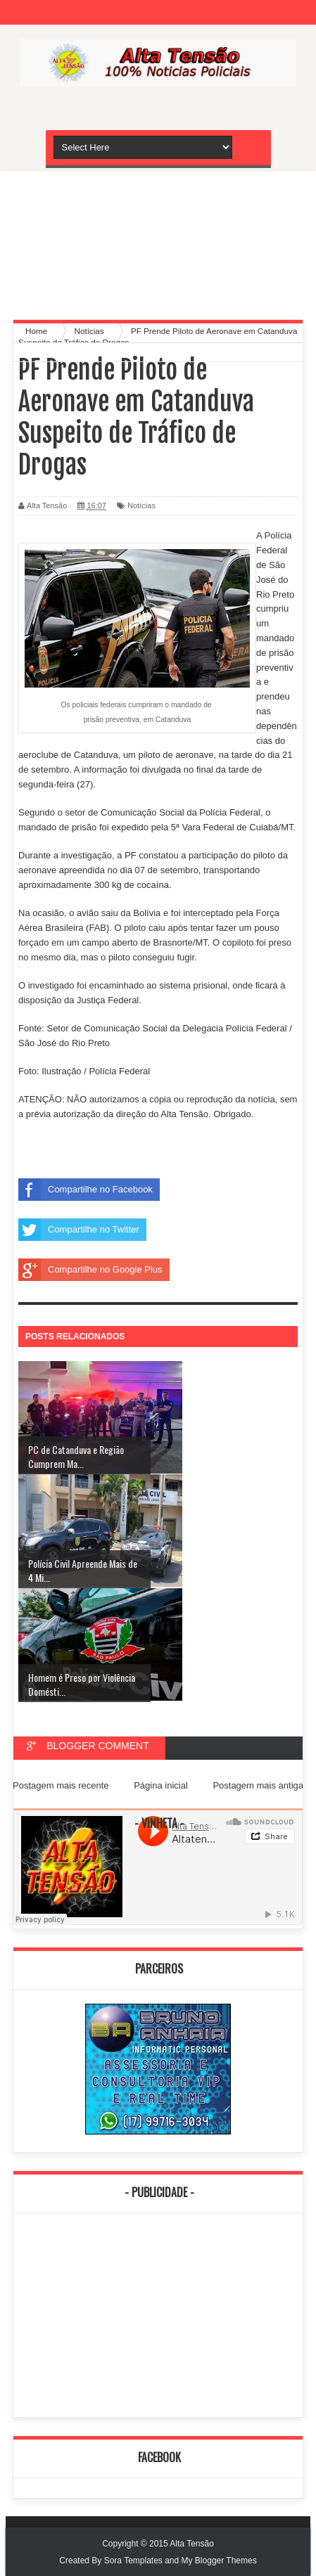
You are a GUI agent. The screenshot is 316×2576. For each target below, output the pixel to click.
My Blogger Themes (219, 2560)
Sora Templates (133, 2560)
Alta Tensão (192, 2544)
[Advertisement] (158, 242)
